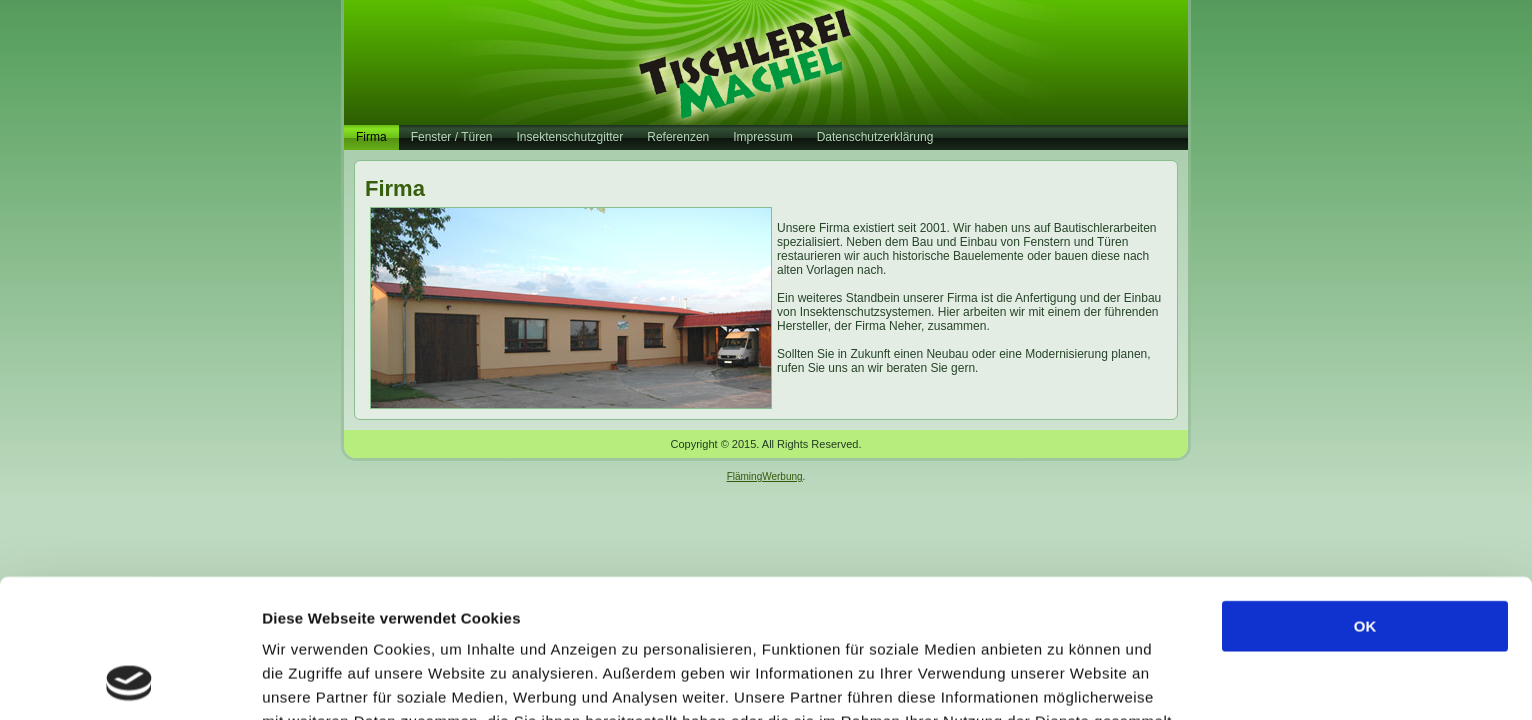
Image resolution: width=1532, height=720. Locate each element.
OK (1365, 496)
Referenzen (678, 137)
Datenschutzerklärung (875, 137)
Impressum (762, 137)
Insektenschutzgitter (570, 137)
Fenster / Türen (452, 137)
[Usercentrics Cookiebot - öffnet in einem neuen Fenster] (129, 681)
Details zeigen (1063, 680)
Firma (371, 137)
